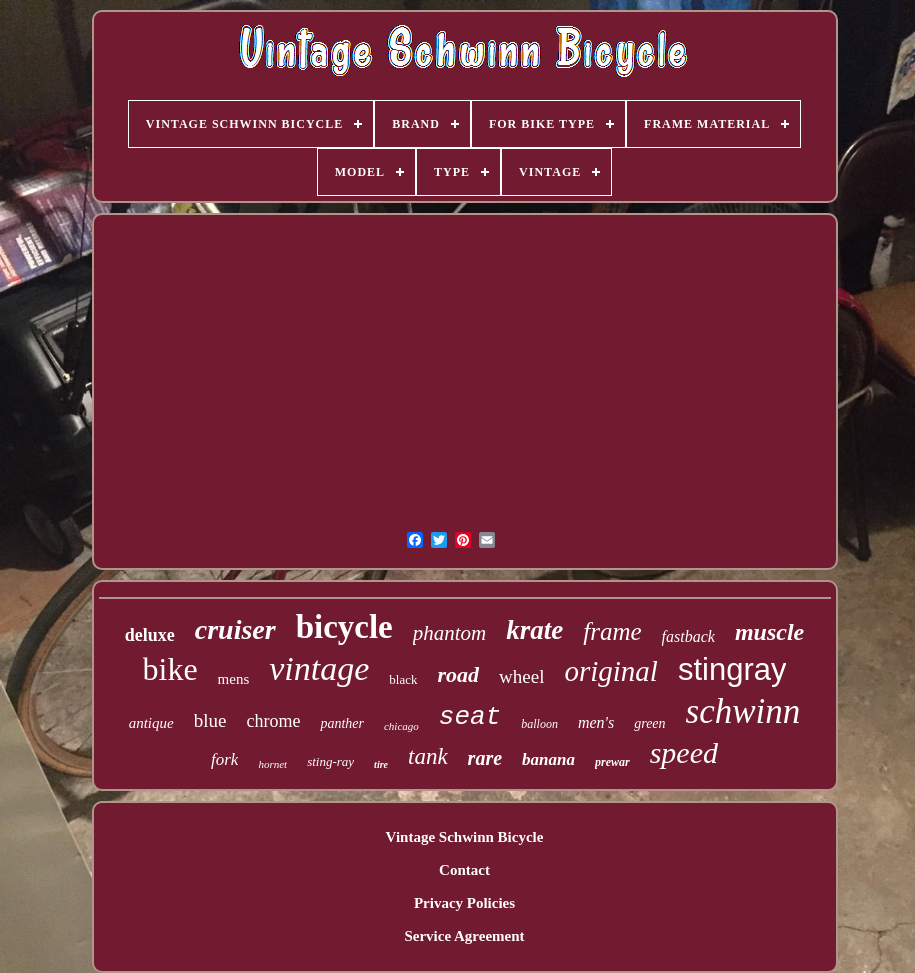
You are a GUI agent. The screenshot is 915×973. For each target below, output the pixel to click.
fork (224, 759)
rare (485, 758)
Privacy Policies (464, 903)
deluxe (150, 635)
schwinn (743, 711)
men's (596, 722)
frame (612, 631)
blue (210, 720)
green (649, 723)
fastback (688, 636)
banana (548, 759)
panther (342, 723)
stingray (732, 669)
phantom (450, 633)
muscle (769, 632)
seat (470, 717)
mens (234, 679)
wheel (521, 676)
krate (534, 630)
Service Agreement (464, 936)
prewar (612, 762)
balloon (539, 724)
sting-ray (330, 761)
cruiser (235, 629)
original (610, 671)
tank (428, 756)
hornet (272, 764)
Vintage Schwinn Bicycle (465, 837)
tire (381, 764)
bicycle (344, 627)
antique (151, 723)
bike (170, 669)
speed (684, 752)
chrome (273, 721)
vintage (319, 668)
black (403, 679)
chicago (401, 726)
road (459, 674)
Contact (464, 870)
